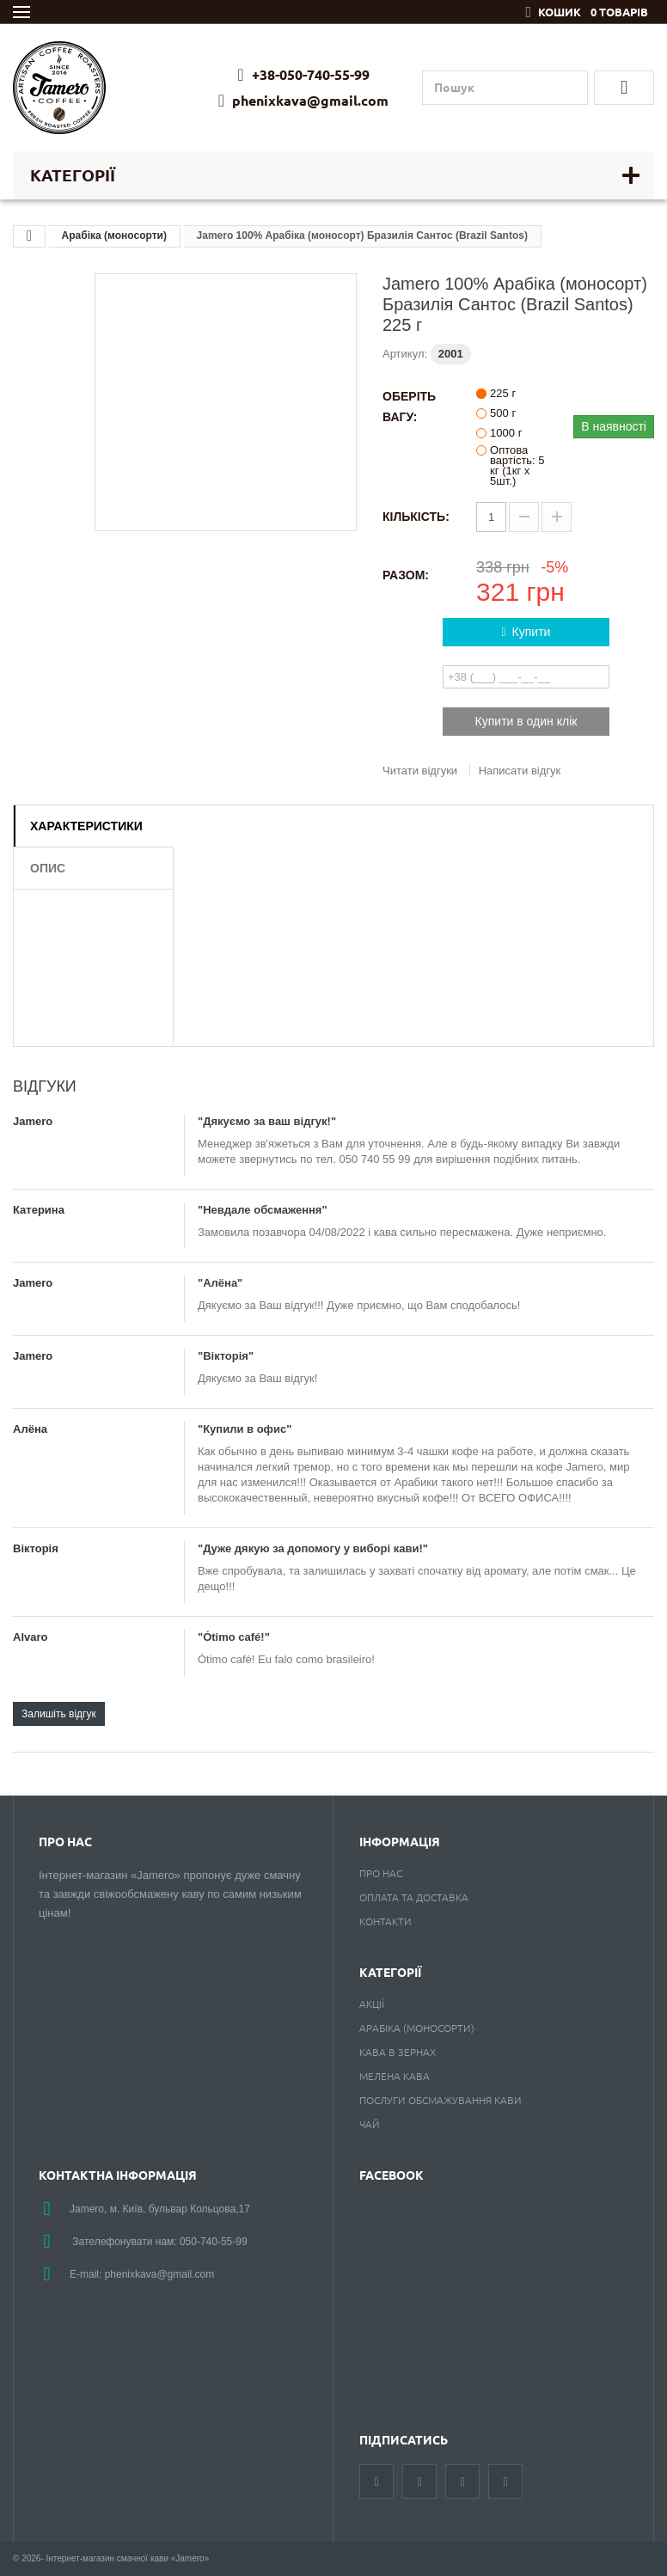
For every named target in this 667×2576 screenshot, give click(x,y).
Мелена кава (394, 2076)
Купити (526, 632)
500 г (503, 413)
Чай (369, 2124)
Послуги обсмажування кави (440, 2100)
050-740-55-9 (211, 2242)
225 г (503, 394)
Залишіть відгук (58, 1714)
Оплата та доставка (413, 1897)
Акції (371, 2004)
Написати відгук (520, 770)
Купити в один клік (526, 721)
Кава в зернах (397, 2052)
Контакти (385, 1921)
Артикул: (404, 353)
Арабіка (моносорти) (114, 236)
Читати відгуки (419, 770)
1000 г (506, 433)
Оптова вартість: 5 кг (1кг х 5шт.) (517, 465)
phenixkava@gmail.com (303, 100)
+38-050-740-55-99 (303, 74)
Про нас (380, 1873)
